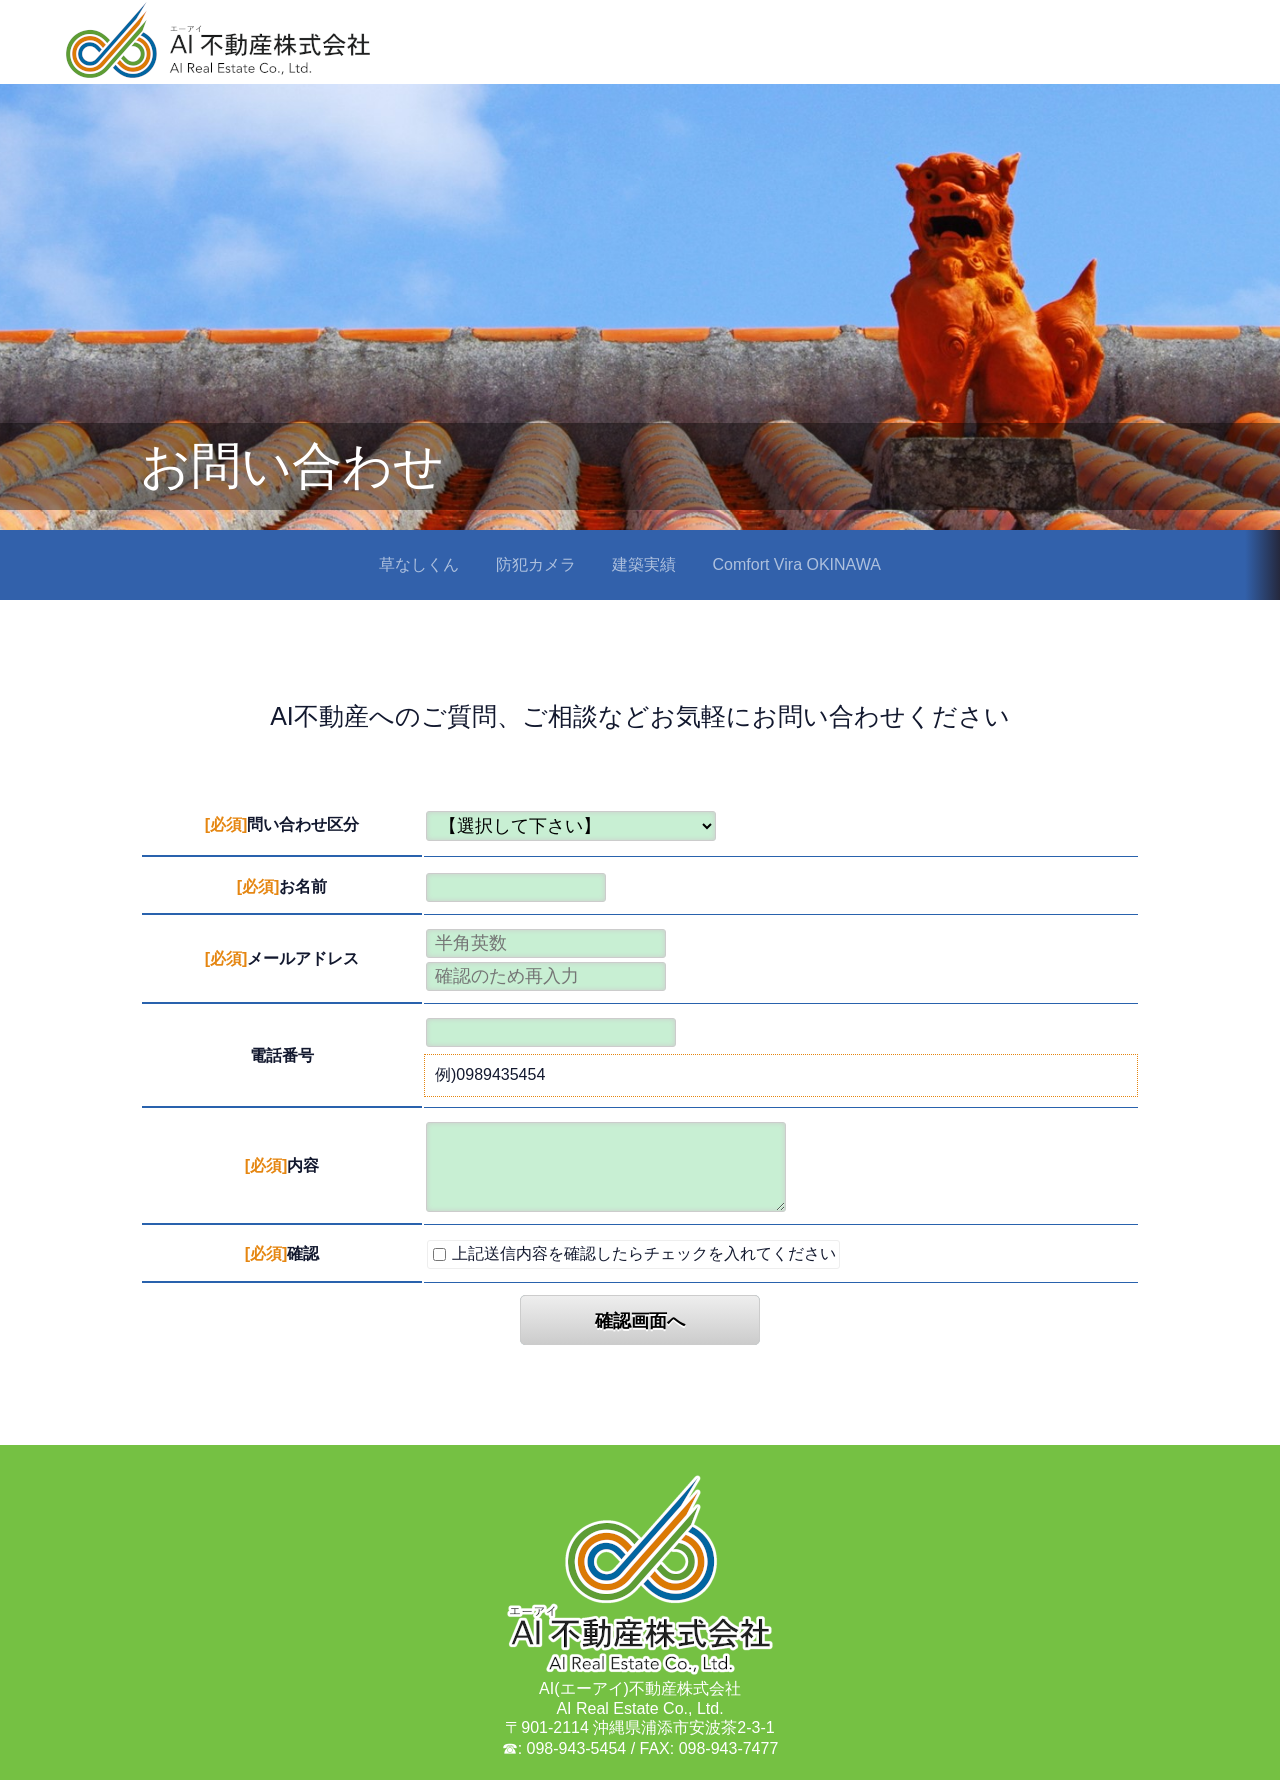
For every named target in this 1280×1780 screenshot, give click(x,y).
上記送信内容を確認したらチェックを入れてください (634, 1253)
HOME (803, 54)
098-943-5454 (577, 1748)
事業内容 (890, 56)
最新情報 (1214, 56)
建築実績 (644, 564)
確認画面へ (640, 1321)
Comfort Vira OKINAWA (797, 564)
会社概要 (986, 56)
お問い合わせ (1100, 56)
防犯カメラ (536, 564)
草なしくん (419, 564)
